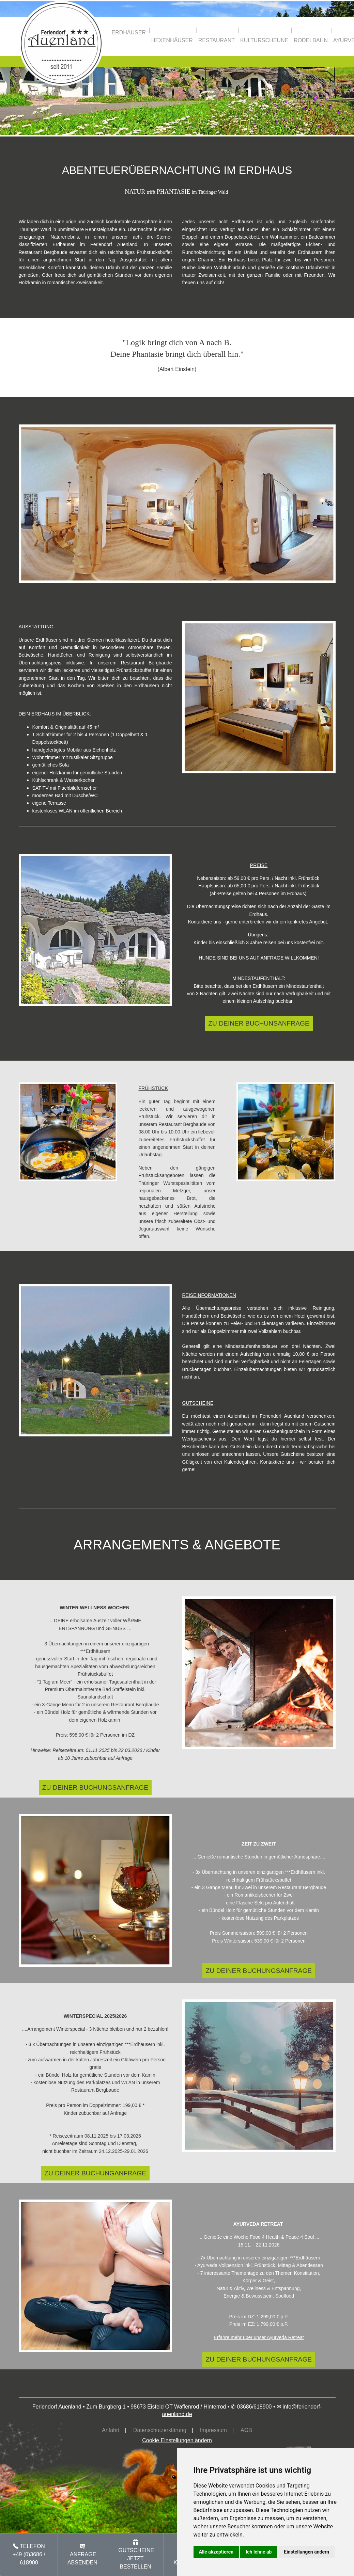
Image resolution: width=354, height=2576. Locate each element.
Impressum (213, 2430)
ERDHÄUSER (129, 32)
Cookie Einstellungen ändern (177, 2440)
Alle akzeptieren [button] (216, 2552)
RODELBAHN (311, 40)
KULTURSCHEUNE (264, 40)
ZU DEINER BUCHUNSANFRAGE (258, 1023)
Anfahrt (111, 2430)
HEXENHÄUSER (172, 40)
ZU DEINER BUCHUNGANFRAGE (95, 2173)
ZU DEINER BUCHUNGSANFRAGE (95, 1787)
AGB (246, 2430)
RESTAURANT (216, 40)
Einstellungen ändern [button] (306, 2552)
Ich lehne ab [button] (259, 2552)
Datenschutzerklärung (159, 2430)
